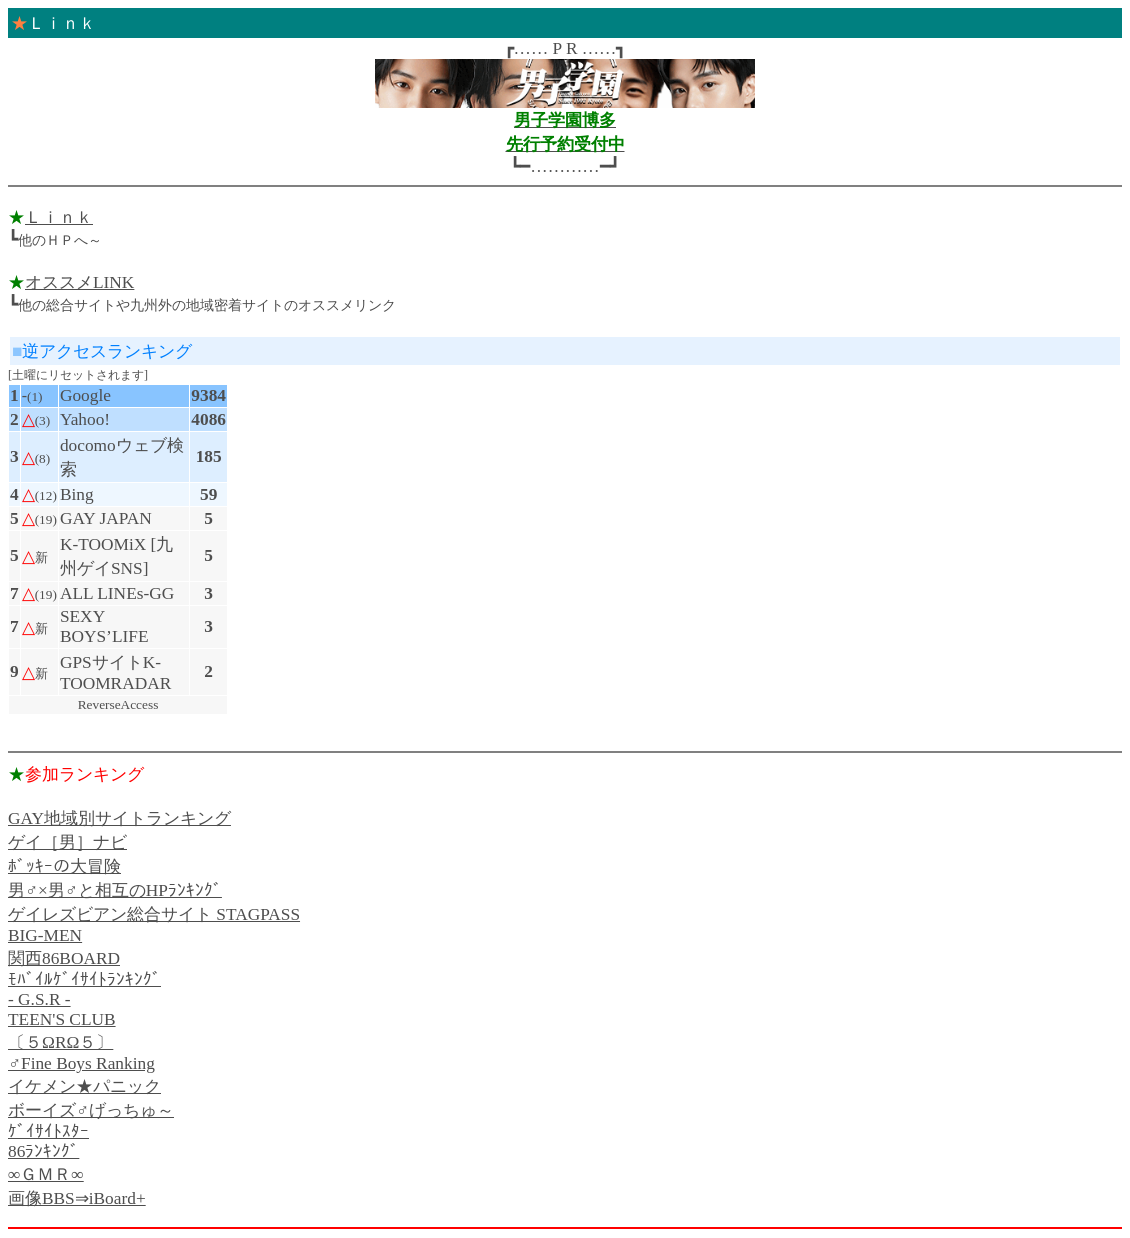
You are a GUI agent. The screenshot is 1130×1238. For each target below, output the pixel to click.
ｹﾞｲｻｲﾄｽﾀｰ (48, 1131)
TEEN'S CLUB (62, 1019)
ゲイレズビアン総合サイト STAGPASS (154, 914)
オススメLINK (79, 282)
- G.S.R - (39, 999)
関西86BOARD (64, 958)
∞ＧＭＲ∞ (46, 1174)
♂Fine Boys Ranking (81, 1063)
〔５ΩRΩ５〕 (60, 1042)
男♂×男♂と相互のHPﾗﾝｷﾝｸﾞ (115, 890)
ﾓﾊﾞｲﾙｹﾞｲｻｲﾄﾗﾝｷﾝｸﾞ (84, 979)
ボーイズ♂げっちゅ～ (91, 1110)
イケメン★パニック (84, 1086)
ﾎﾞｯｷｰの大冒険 (64, 866)
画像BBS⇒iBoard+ (77, 1198)
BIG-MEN (45, 935)
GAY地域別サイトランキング (119, 818)
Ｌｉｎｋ (59, 217)
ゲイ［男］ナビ (67, 842)
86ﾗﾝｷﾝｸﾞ (43, 1151)
